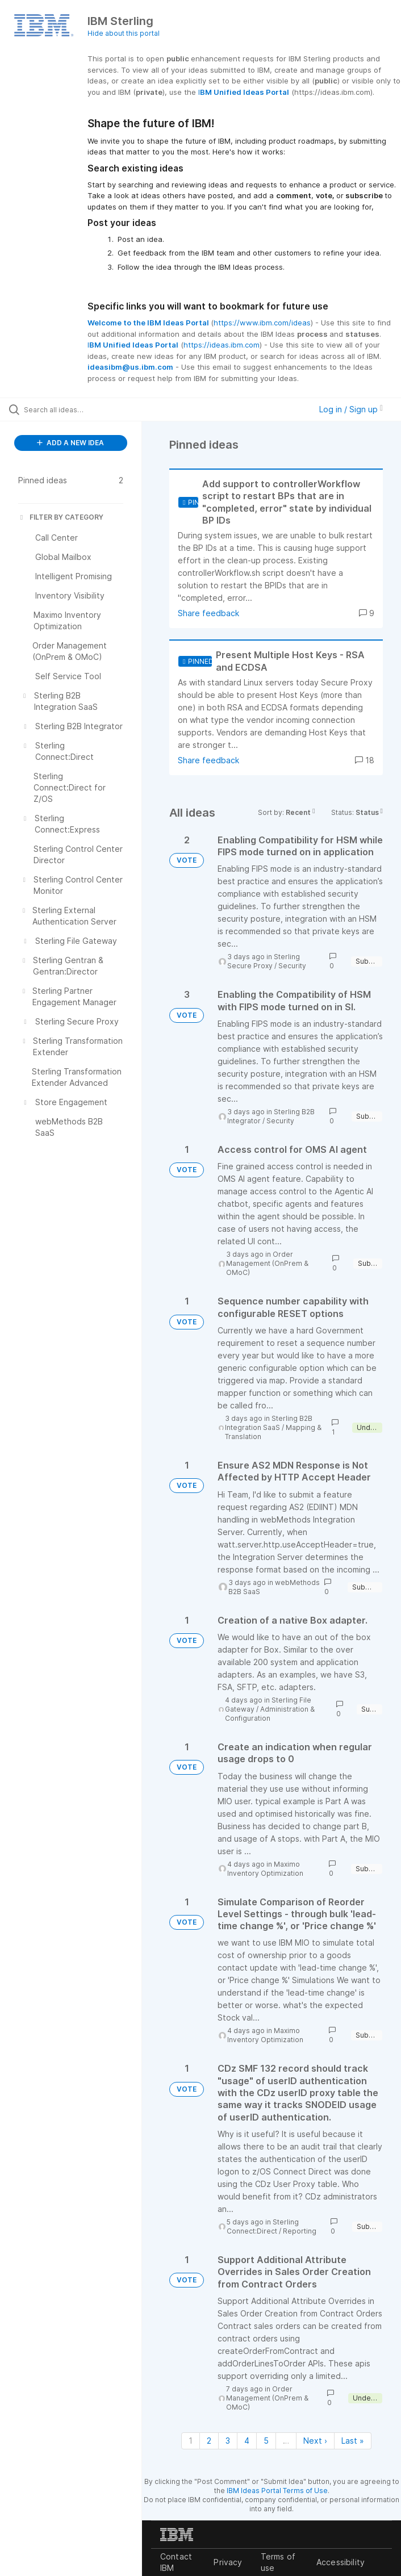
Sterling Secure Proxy (263, 961)
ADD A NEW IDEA (70, 442)
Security (292, 965)
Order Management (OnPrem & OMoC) (267, 1263)
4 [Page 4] (246, 2440)
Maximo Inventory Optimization (265, 1868)
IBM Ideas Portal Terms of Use (277, 2490)
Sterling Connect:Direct (263, 2226)
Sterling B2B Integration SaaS (268, 1423)
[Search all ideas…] (76, 409)
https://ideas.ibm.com (221, 344)
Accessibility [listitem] (340, 2562)
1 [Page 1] (191, 2440)
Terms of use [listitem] (278, 2562)
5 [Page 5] (266, 2440)
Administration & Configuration (270, 1713)
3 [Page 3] (227, 2440)
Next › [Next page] (315, 2440)
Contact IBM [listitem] (176, 2562)
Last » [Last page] (352, 2440)
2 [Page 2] (209, 2440)
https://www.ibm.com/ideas (262, 322)
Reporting (299, 2231)
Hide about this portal (123, 33)
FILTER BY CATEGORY (60, 517)
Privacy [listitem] (228, 2562)
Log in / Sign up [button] (351, 409)
